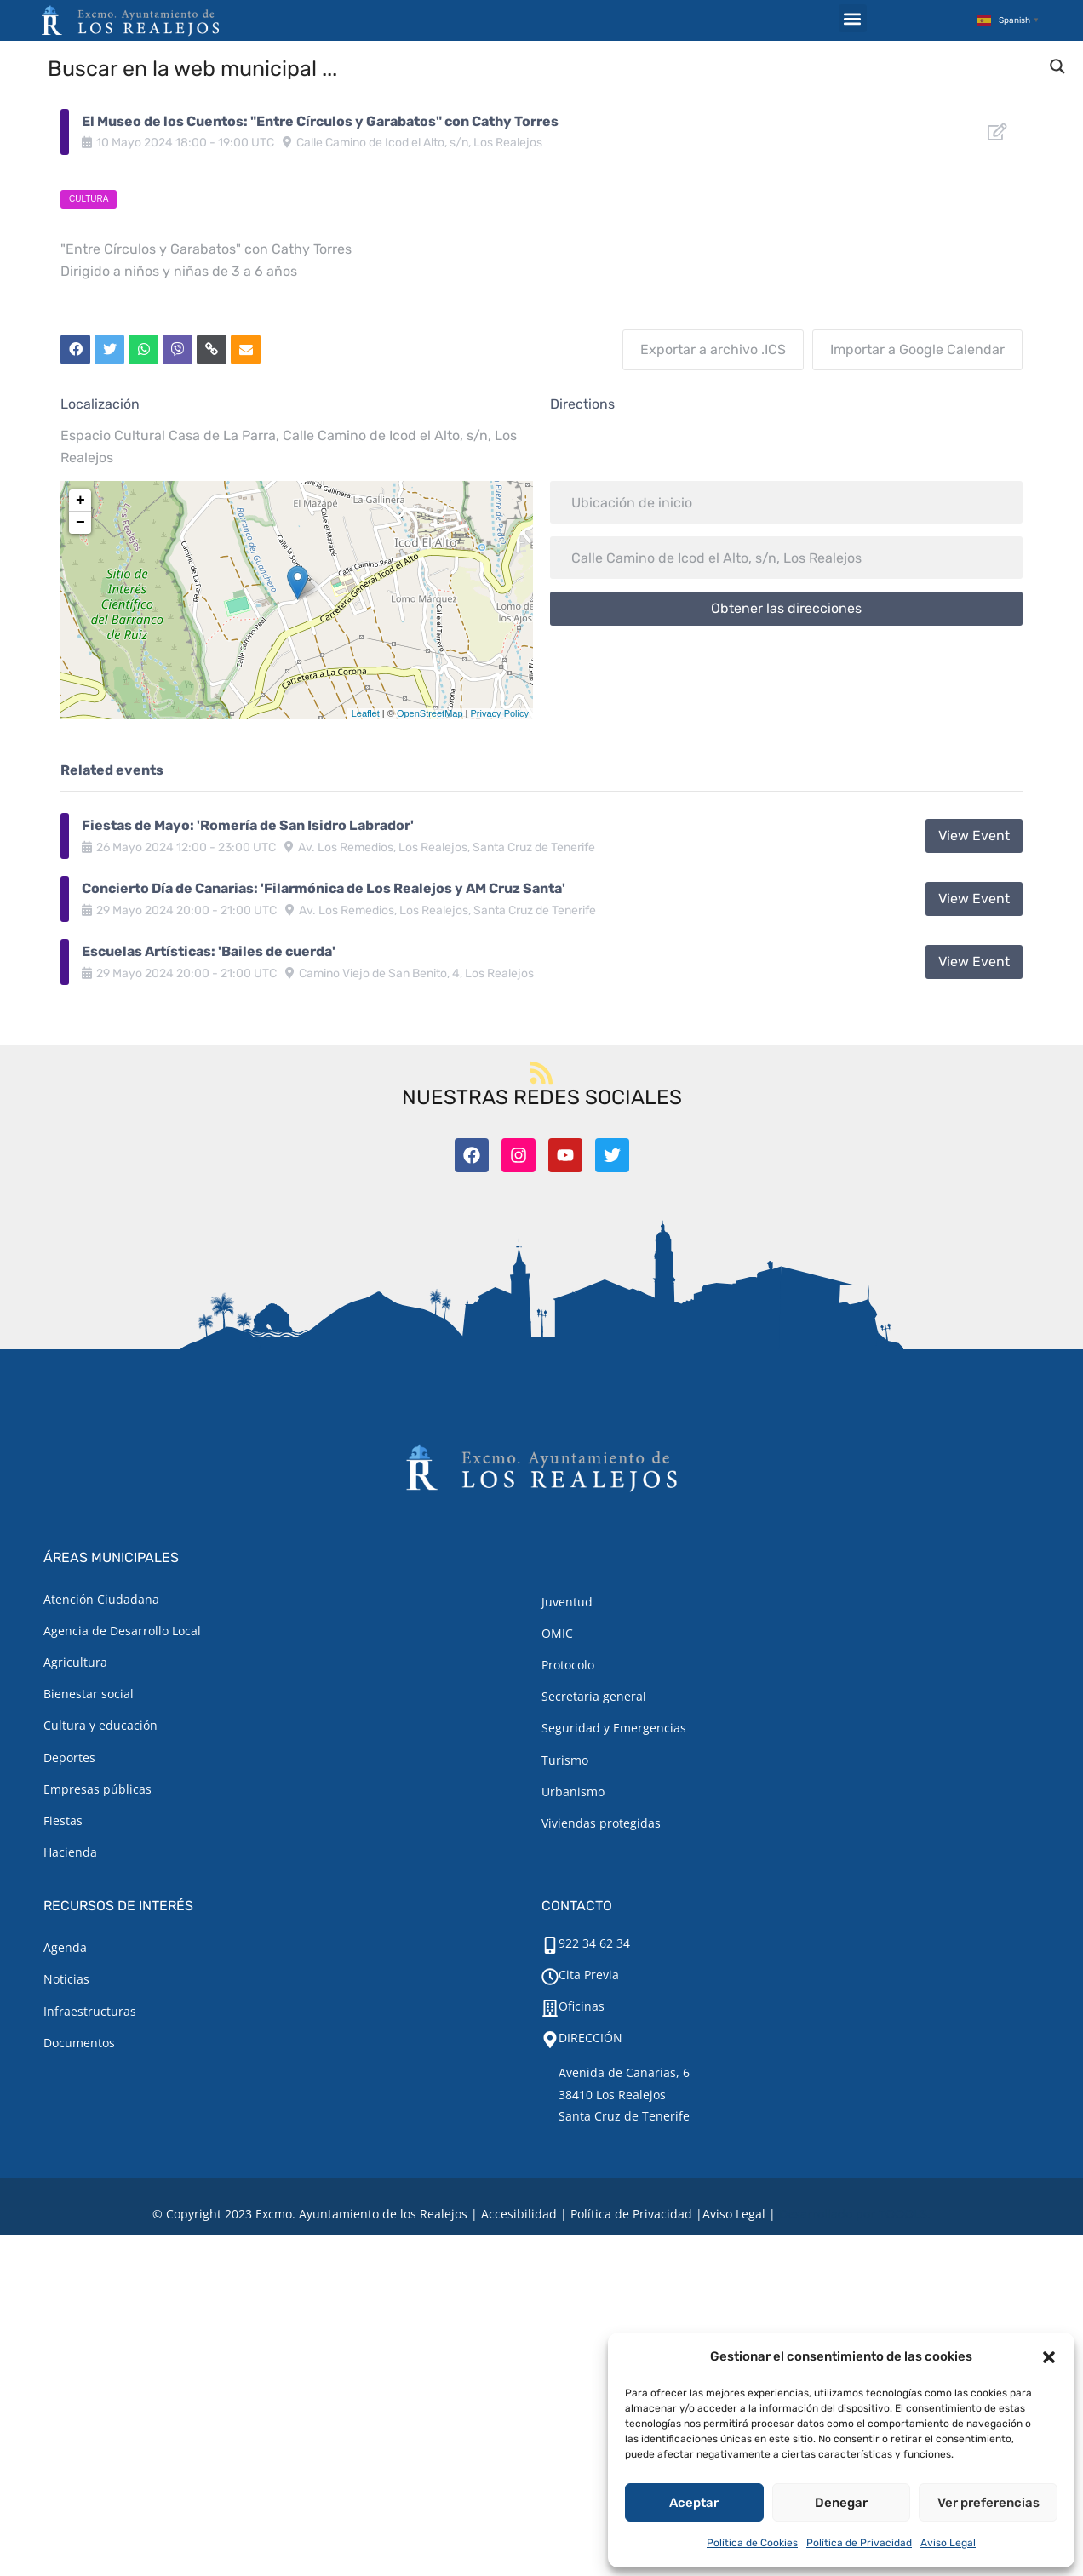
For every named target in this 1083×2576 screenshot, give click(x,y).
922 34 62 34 (594, 1943)
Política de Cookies (752, 2543)
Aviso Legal (948, 2543)
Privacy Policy (500, 713)
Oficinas (582, 2006)
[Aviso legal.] (733, 2214)
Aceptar (694, 2502)
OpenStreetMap (430, 713)
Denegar (841, 2502)
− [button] (80, 522)
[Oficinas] (550, 2008)
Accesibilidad (519, 2214)
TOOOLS (903, 2214)
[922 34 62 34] (550, 1945)
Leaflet (366, 713)
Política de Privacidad (859, 2543)
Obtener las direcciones (786, 608)
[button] (1048, 2357)
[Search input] (542, 67)
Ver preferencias (988, 2502)
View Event (974, 835)
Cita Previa (589, 1974)
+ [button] (80, 500)
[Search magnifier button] (1057, 66)
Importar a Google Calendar (917, 349)
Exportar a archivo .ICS (713, 349)
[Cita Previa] (550, 1976)
